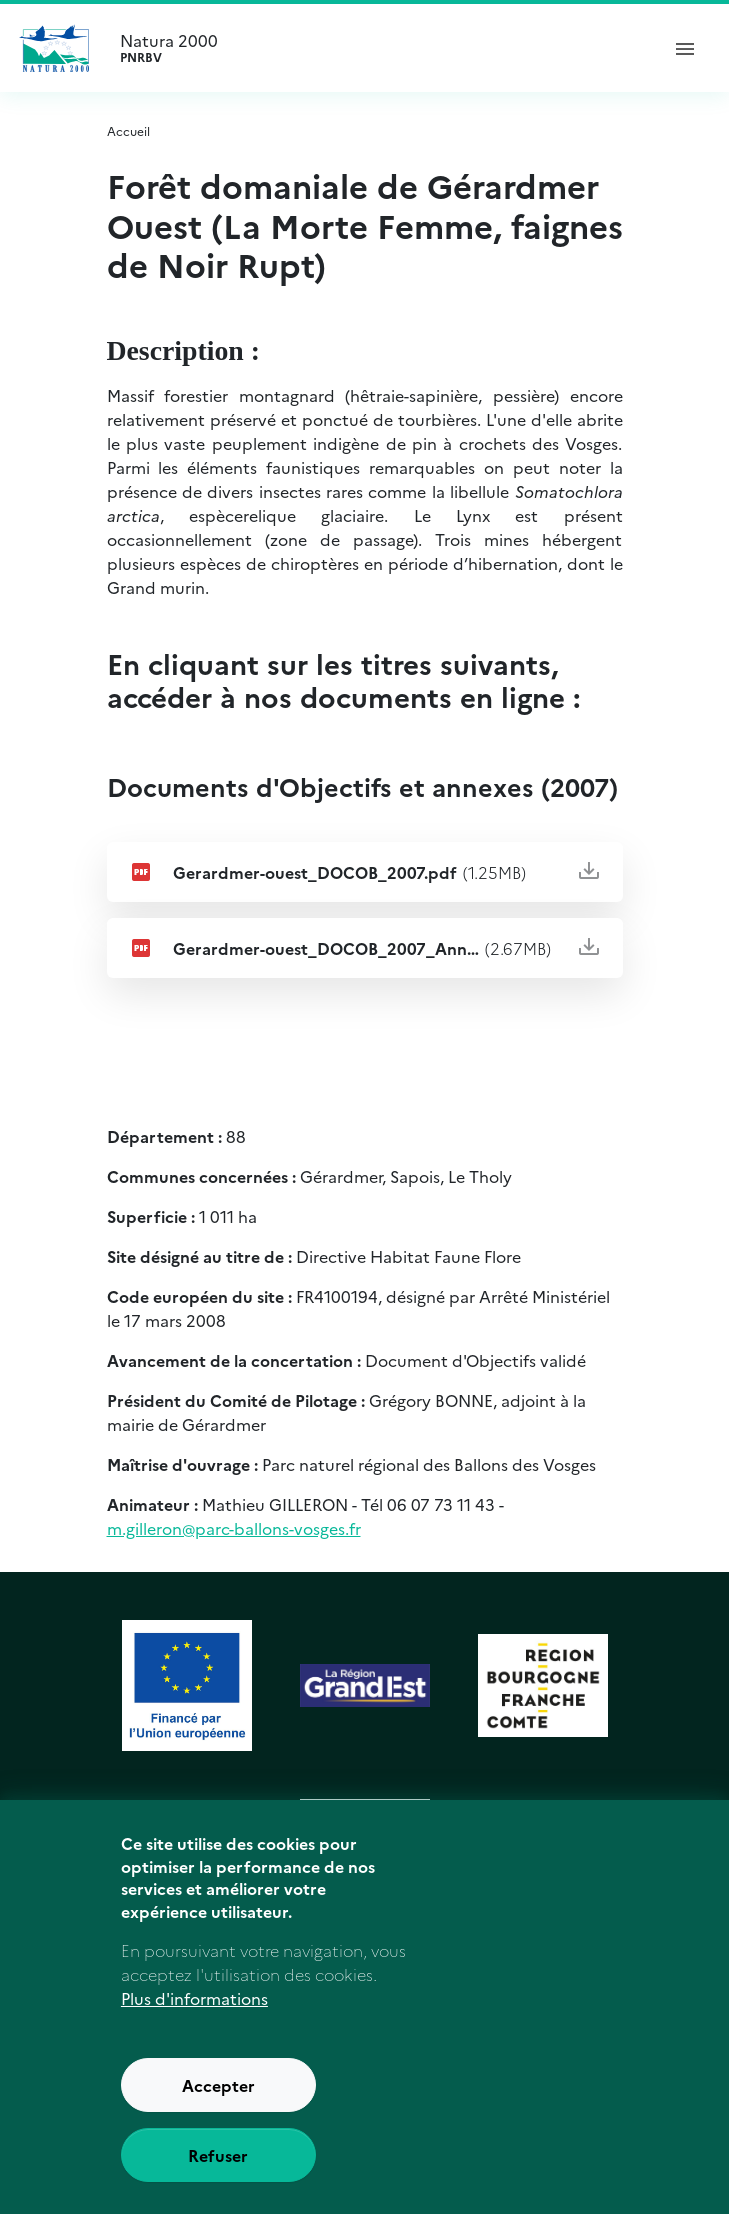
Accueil (128, 130)
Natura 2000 (380, 48)
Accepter (218, 2085)
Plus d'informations (194, 1998)
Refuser (218, 2155)
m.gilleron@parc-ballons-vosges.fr (234, 1528)
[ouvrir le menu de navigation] (685, 48)
